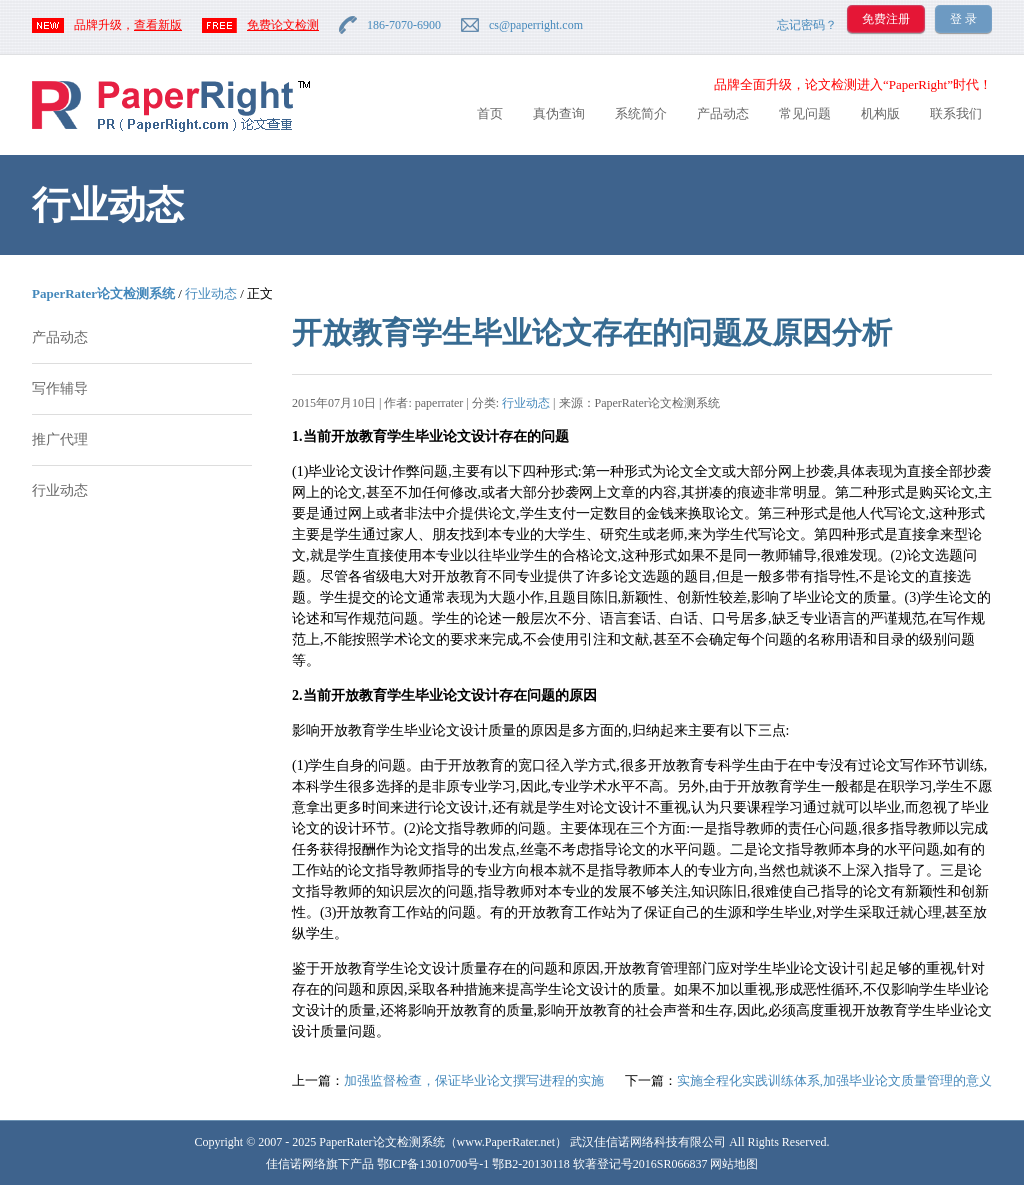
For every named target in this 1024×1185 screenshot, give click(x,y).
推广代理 (60, 439)
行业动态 (211, 293)
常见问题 (805, 113)
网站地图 (734, 1164)
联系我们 (956, 113)
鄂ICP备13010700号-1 (433, 1164)
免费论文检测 (283, 25)
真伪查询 (559, 113)
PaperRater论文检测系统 (103, 293)
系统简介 (641, 113)
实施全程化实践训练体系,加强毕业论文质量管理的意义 (834, 1080)
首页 (490, 113)
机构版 (880, 113)
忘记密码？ (807, 25)
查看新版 (158, 25)
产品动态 (723, 113)
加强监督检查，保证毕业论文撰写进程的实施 (474, 1080)
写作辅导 (60, 388)
